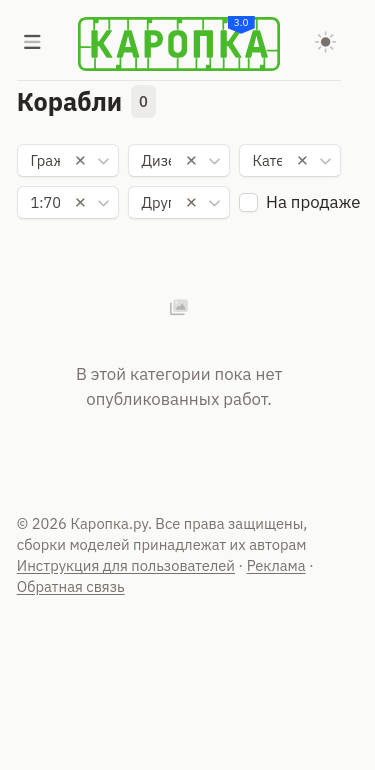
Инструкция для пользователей (126, 565)
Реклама (276, 565)
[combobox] (68, 161)
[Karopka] (179, 44)
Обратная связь (71, 586)
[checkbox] (248, 202)
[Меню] (33, 44)
